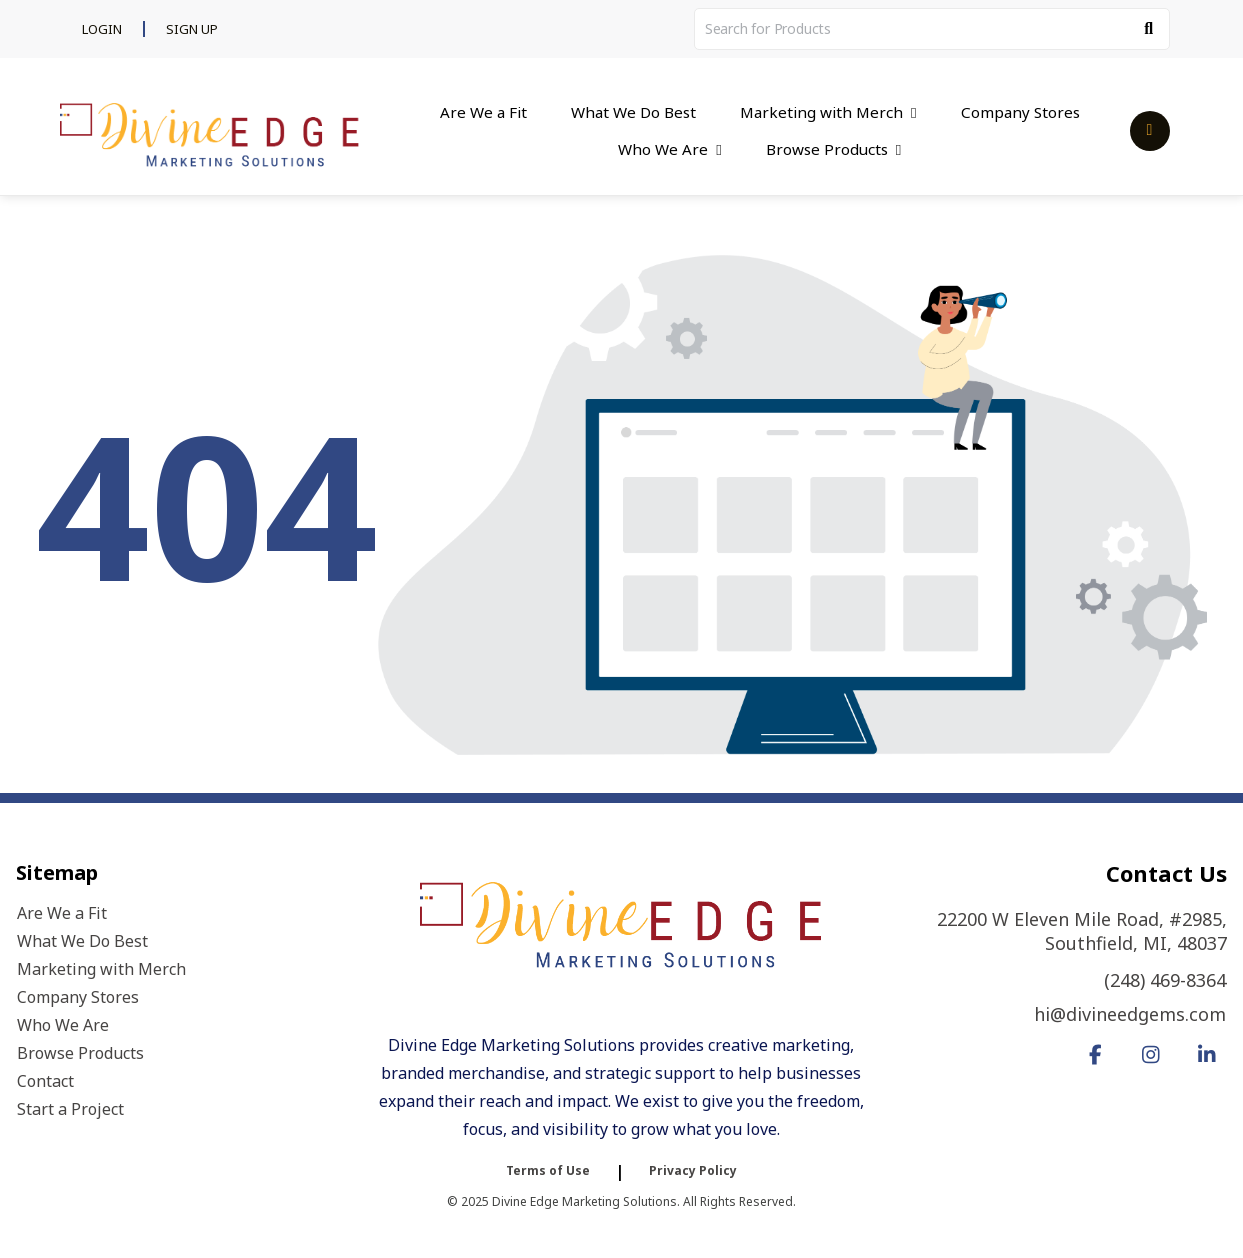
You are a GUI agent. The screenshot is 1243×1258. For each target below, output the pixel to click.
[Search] (1149, 29)
